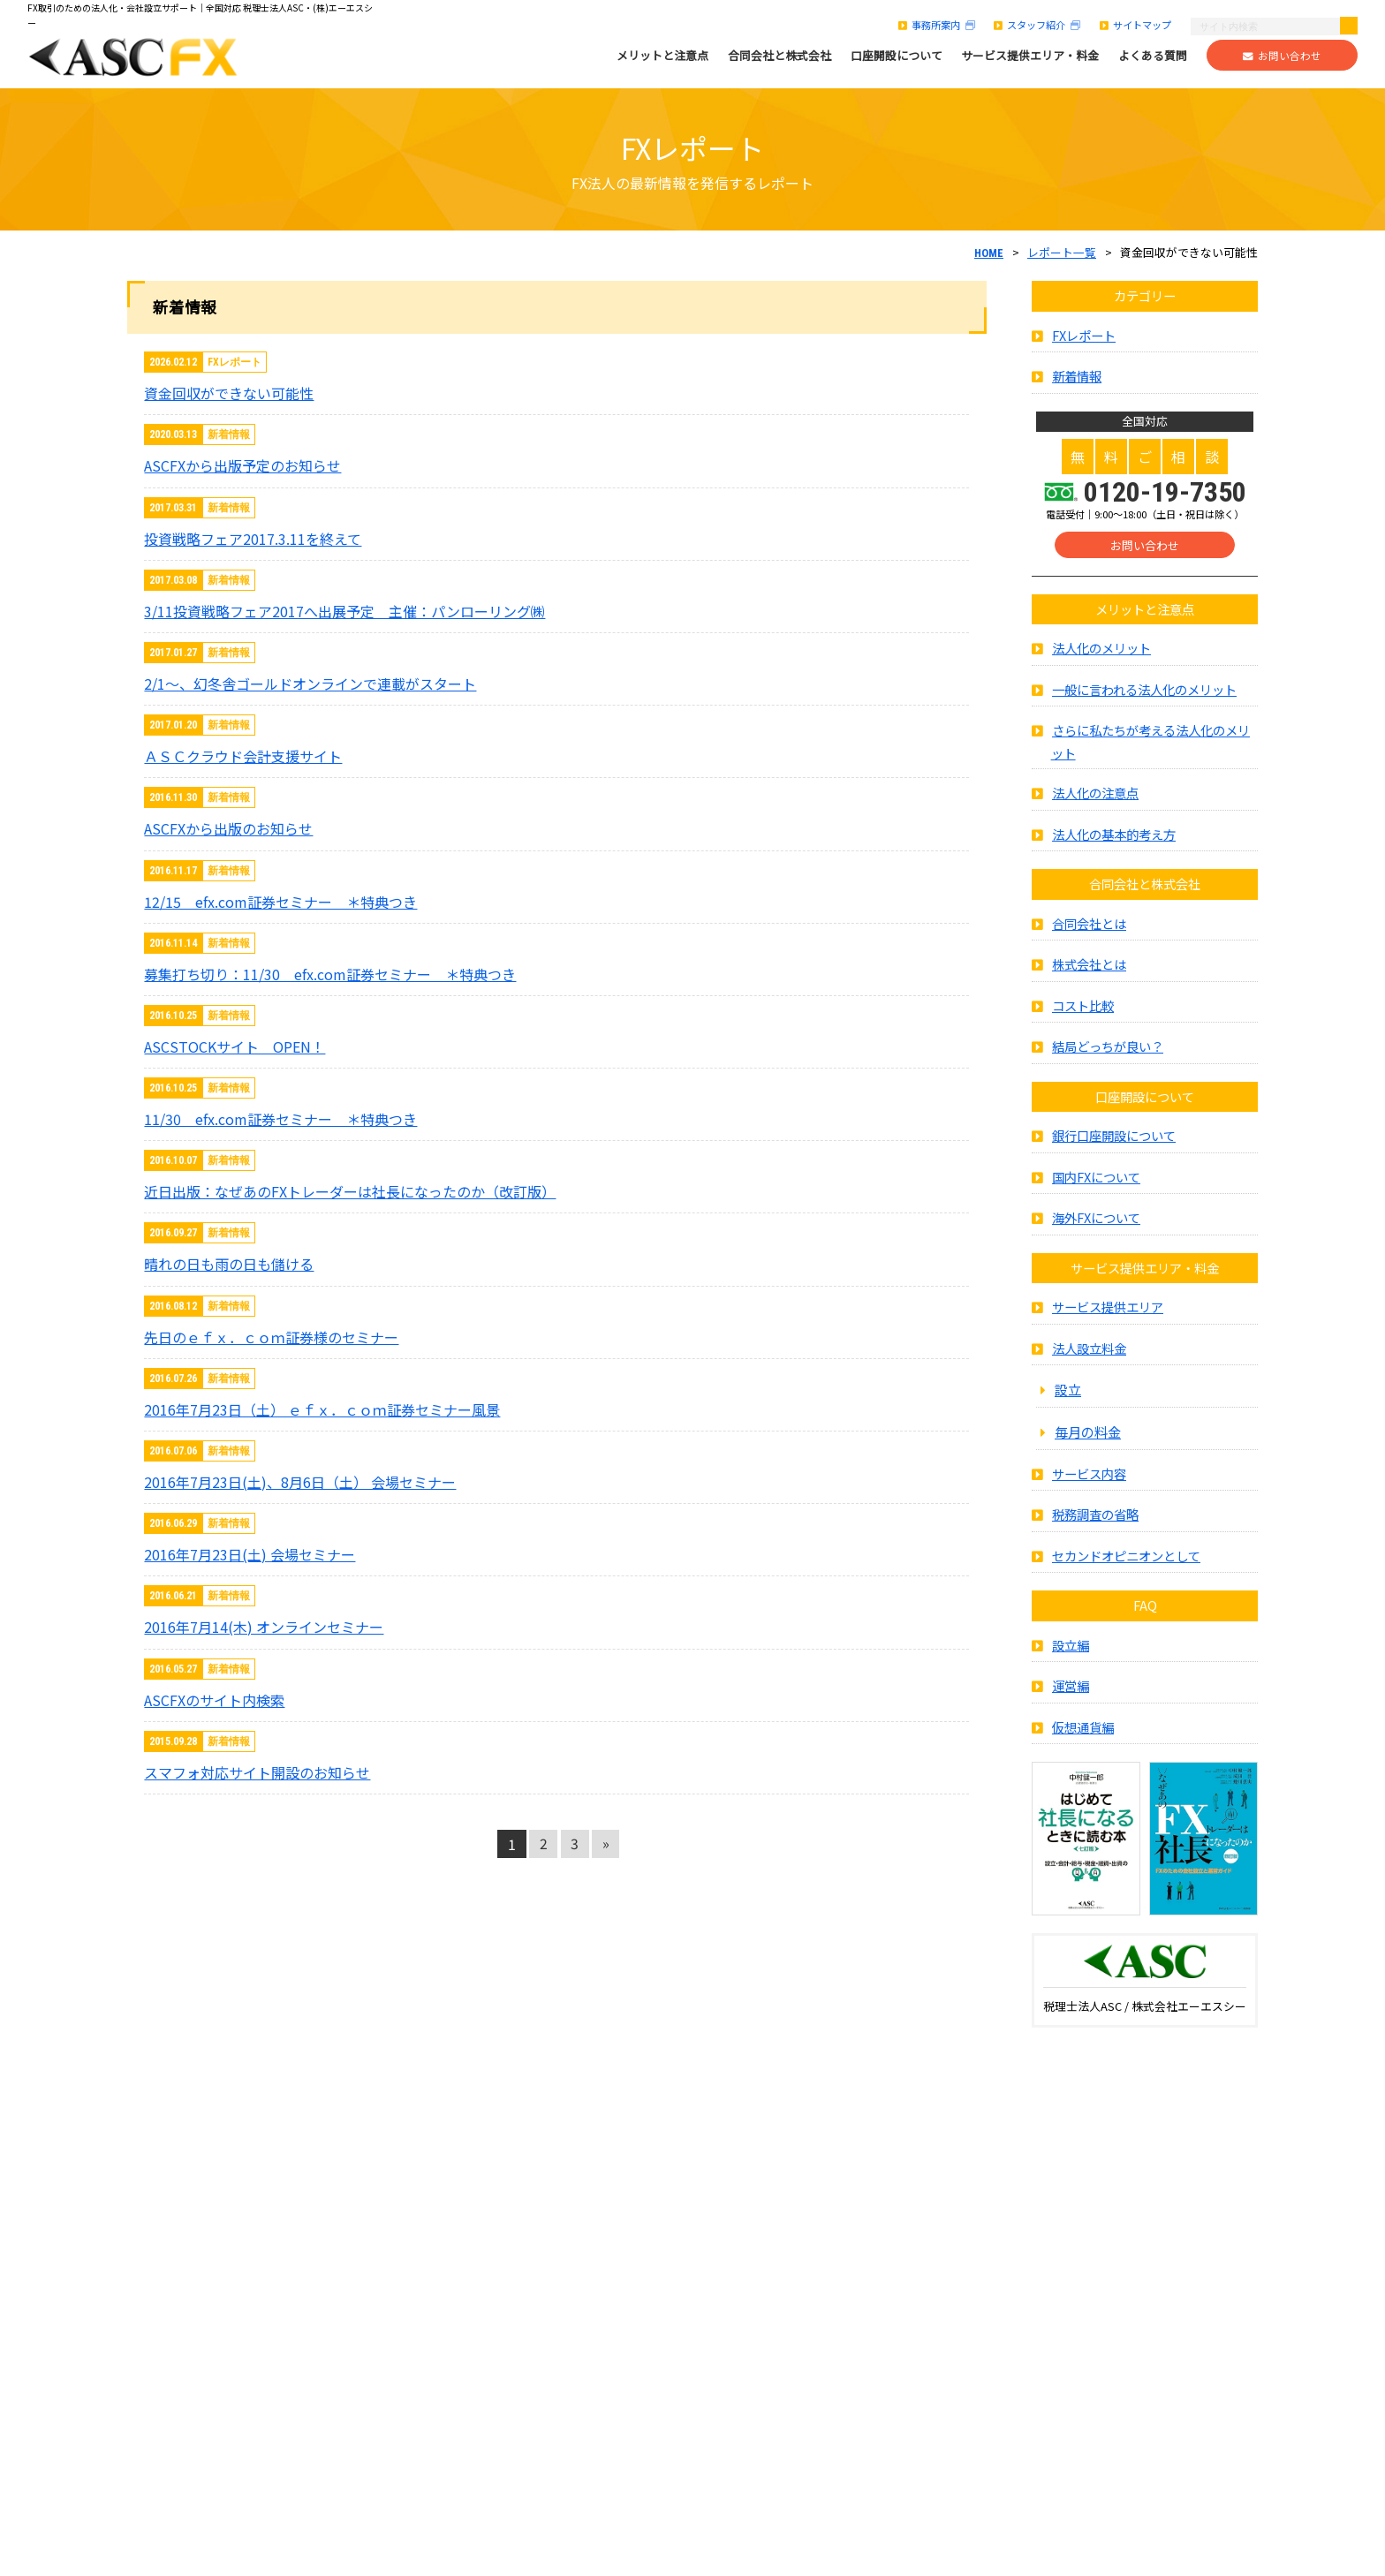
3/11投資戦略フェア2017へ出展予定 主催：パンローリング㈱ (344, 611)
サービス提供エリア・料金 (1030, 56)
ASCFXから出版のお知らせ (228, 828)
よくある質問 (1152, 56)
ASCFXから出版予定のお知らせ (242, 465)
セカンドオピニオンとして (1126, 1565)
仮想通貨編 (1083, 1736)
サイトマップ (1135, 25)
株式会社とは (1089, 974)
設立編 (1070, 1654)
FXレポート (1084, 345)
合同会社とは (1089, 933)
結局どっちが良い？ (1107, 1056)
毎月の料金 (1088, 1441)
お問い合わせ (1282, 56)
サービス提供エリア (1107, 1317)
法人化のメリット (1101, 658)
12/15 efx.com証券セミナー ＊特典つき (280, 901)
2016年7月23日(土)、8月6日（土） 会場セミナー (300, 1481)
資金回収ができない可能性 (229, 393)
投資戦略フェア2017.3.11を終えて (252, 538)
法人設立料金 (1089, 1357)
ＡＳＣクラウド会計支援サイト (243, 756)
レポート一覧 (1061, 252)
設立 (1068, 1399)
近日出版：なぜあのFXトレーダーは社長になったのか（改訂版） (350, 1191)
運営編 (1070, 1696)
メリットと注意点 (662, 56)
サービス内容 (1089, 1483)
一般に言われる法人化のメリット (1144, 699)
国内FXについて (1096, 1186)
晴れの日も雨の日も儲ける (229, 1263)
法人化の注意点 (1095, 803)
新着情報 (1076, 386)
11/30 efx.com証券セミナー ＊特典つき (280, 1118)
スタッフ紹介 (1037, 25)
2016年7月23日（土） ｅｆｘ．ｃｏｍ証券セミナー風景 (322, 1409)
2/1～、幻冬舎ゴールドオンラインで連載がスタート (310, 683)
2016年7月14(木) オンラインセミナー (263, 1626)
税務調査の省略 (1095, 1524)
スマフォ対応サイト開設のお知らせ (257, 1772)
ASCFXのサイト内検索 (214, 1700)
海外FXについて (1096, 1228)
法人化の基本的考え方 (1114, 844)
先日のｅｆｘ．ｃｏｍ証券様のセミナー (271, 1337)
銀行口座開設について (1114, 1146)
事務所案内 (936, 25)
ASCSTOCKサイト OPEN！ (234, 1046)
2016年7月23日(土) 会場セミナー (249, 1554)
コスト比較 (1083, 1015)
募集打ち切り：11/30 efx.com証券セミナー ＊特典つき (330, 974)
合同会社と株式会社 (779, 56)
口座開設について (896, 56)
